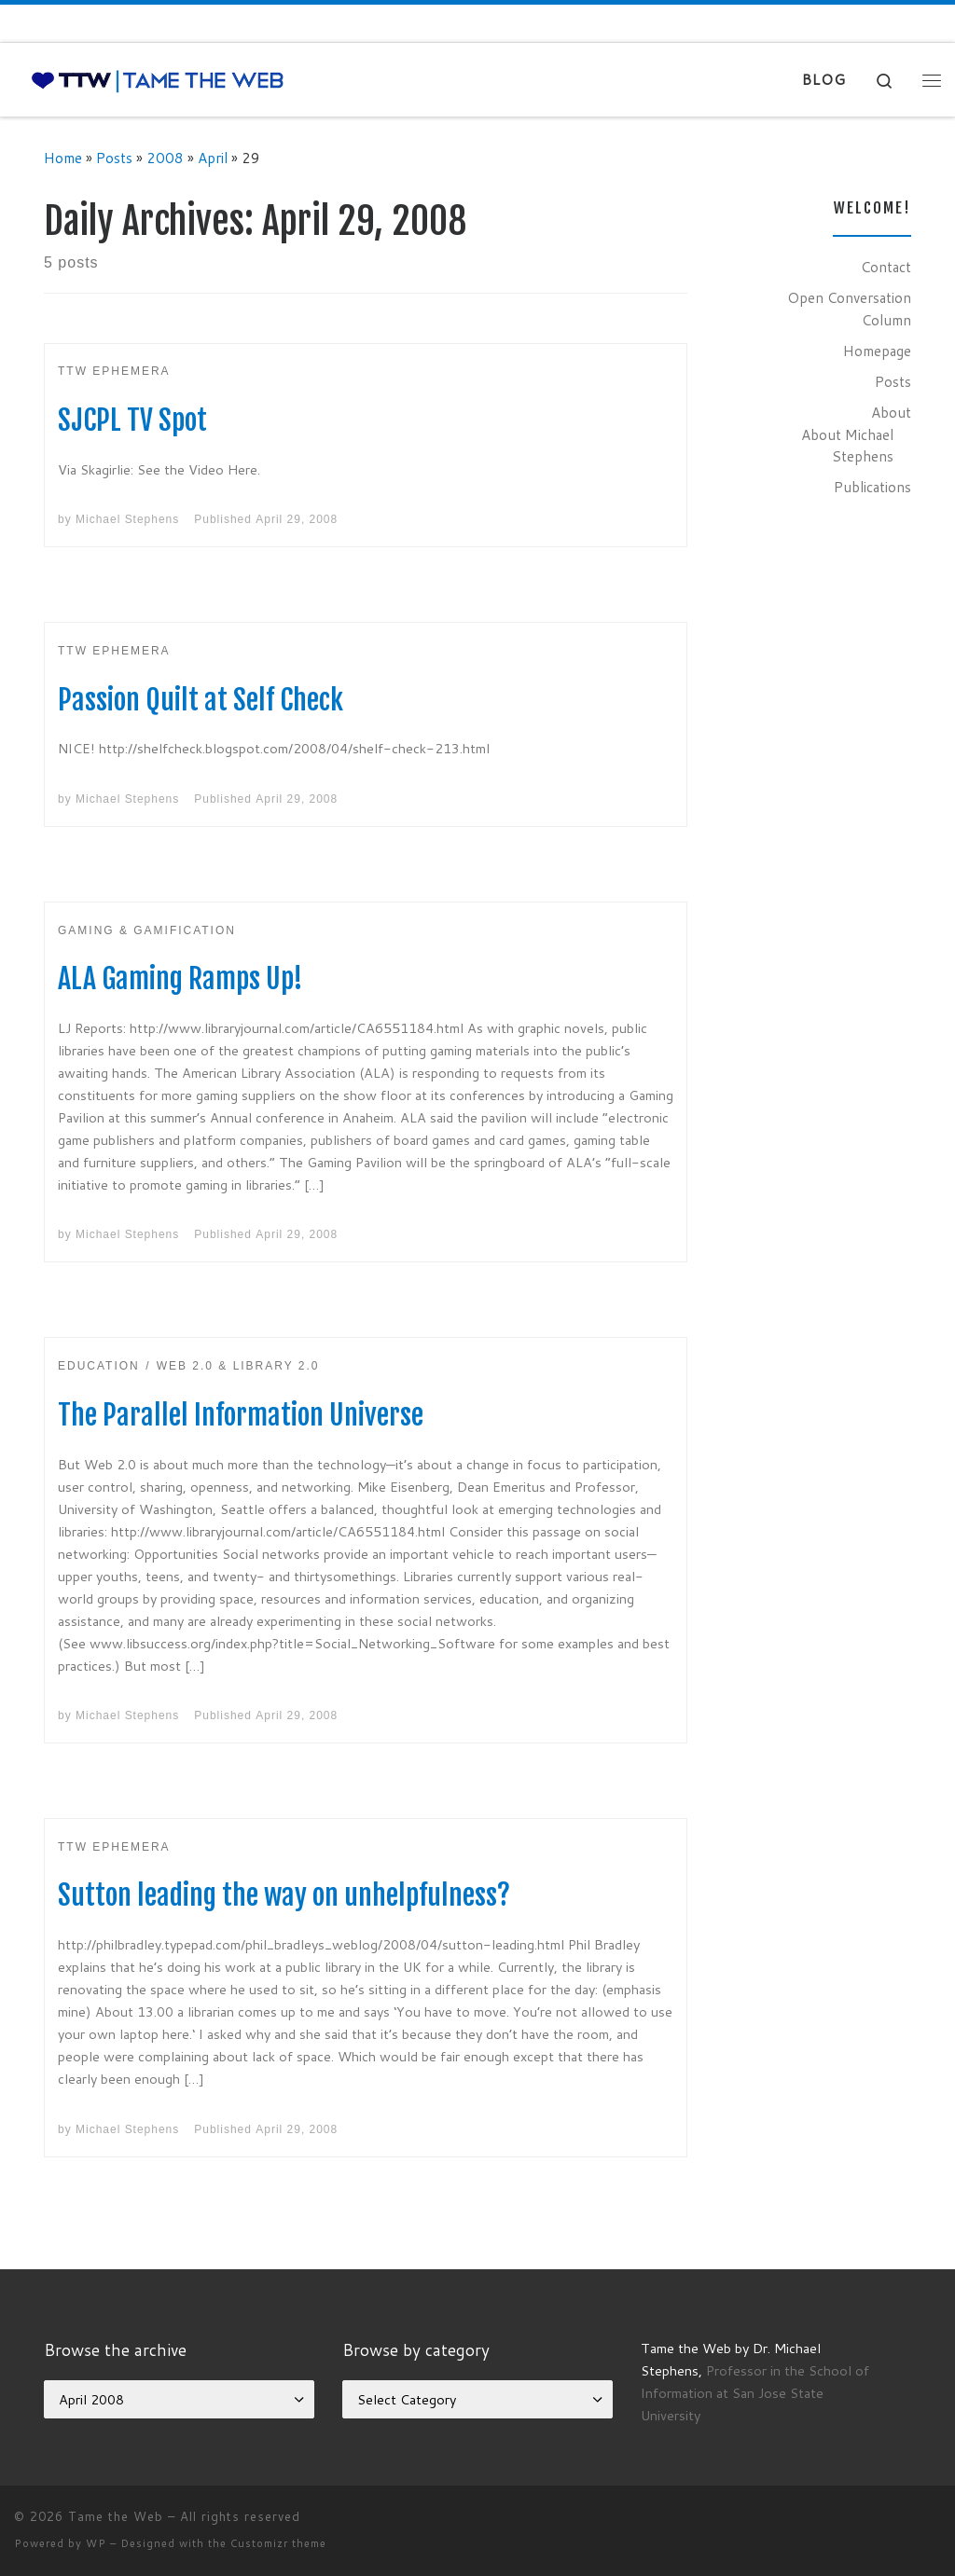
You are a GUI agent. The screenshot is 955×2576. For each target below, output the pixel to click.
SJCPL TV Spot (132, 420)
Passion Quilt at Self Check (200, 699)
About (891, 412)
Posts (114, 157)
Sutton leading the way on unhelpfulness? (284, 1895)
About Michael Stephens (847, 445)
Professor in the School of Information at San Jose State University (755, 2393)
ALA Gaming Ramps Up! (180, 978)
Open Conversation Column (849, 308)
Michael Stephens (127, 519)
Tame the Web (115, 2516)
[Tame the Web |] (157, 80)
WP (96, 2543)
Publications (872, 486)
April (213, 157)
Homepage (877, 350)
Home (63, 157)
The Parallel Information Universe (240, 1415)
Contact (886, 266)
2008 (165, 157)
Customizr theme (278, 2543)
